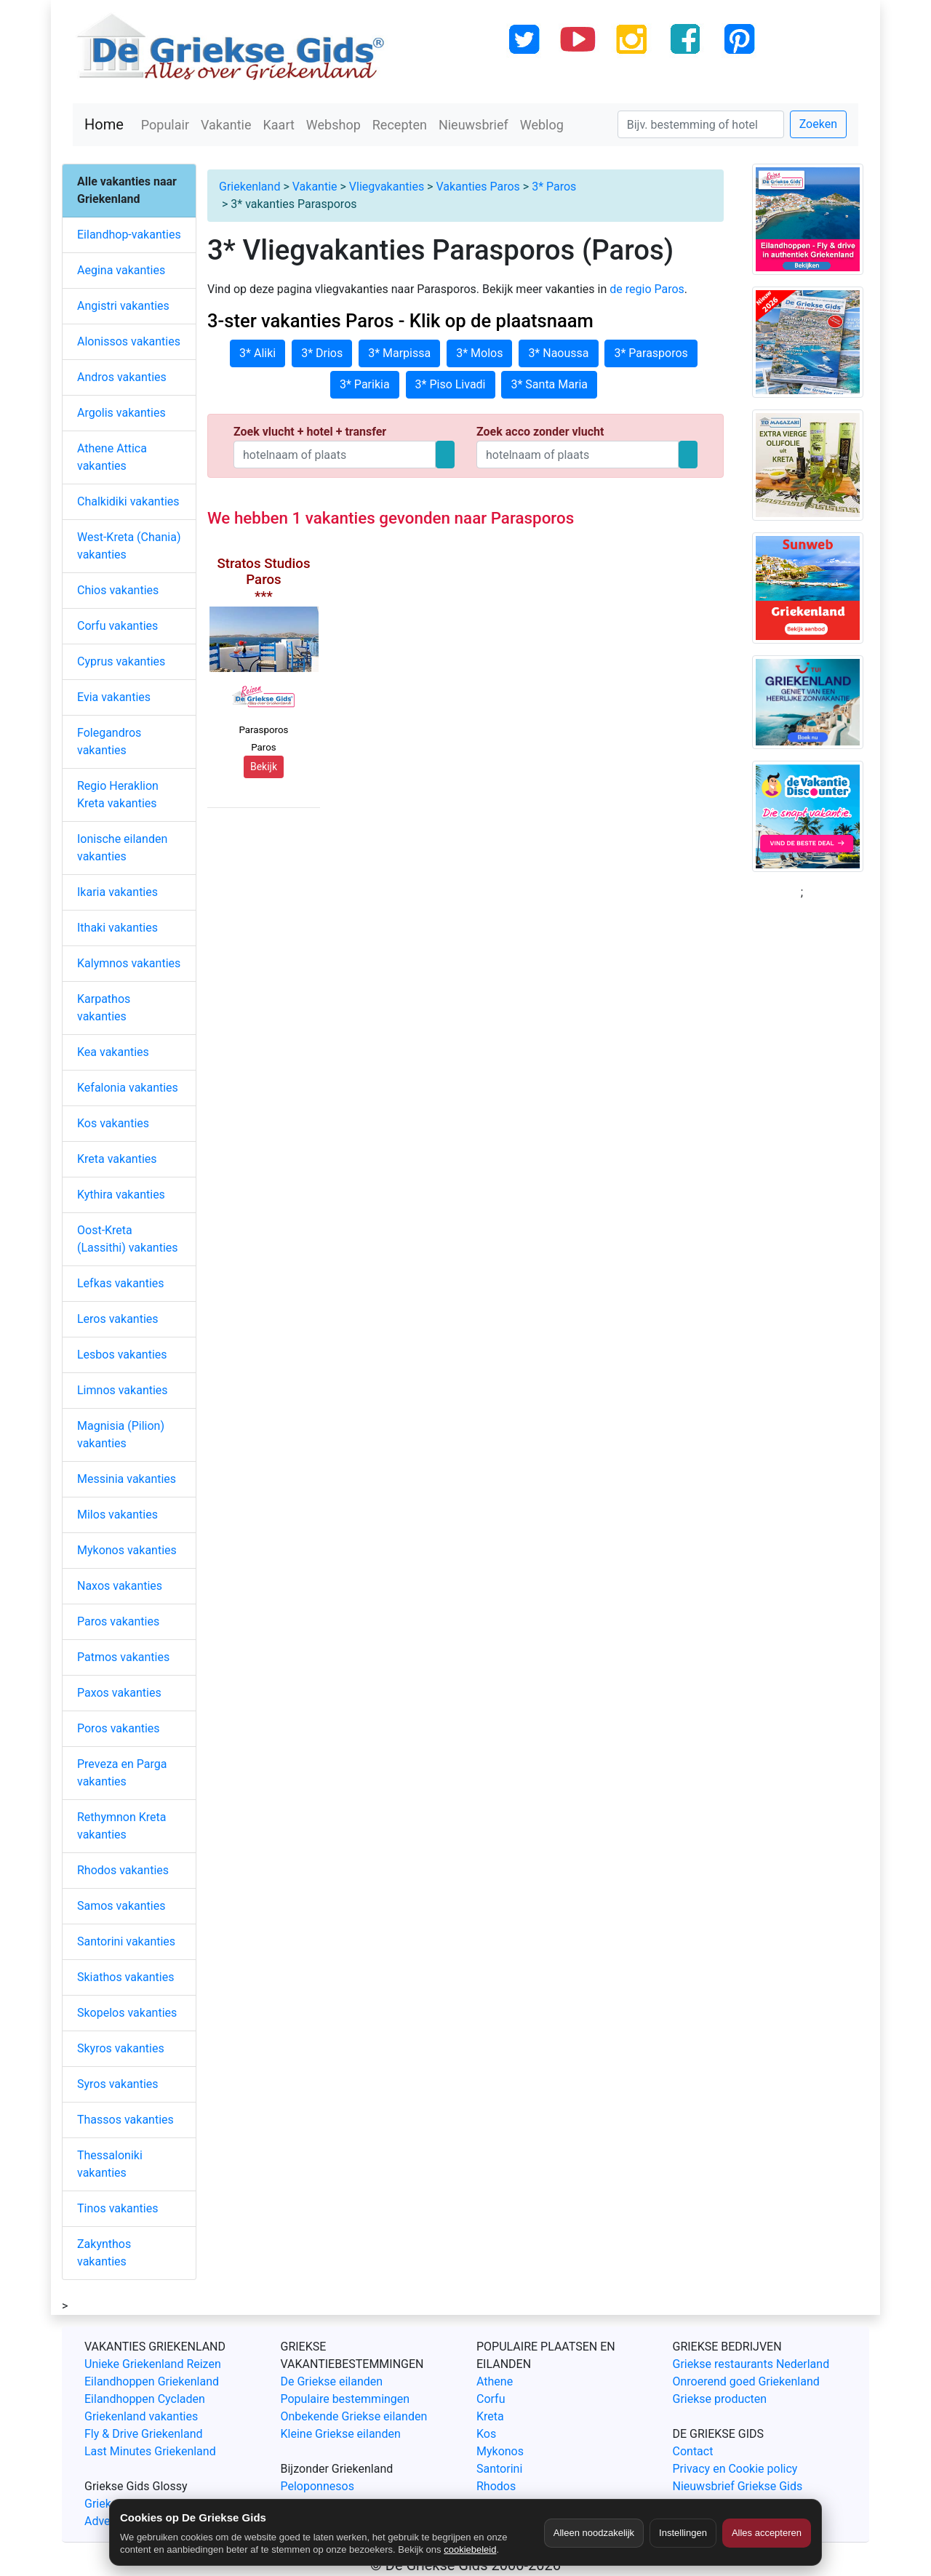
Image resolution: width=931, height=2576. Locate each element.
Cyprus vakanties (121, 661)
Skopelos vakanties (127, 2013)
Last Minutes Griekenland (150, 2451)
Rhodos (496, 2486)
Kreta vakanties (117, 1159)
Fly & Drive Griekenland (143, 2434)
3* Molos (479, 353)
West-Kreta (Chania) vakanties (128, 545)
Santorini (499, 2469)
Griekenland (249, 186)
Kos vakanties (113, 1123)
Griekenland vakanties (141, 2416)
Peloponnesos (317, 2486)
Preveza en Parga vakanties (122, 1772)
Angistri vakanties (123, 306)
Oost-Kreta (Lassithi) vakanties (127, 1239)
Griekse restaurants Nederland (751, 2364)
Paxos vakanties (119, 1693)
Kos (486, 2434)
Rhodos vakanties (123, 1870)
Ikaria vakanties (117, 892)
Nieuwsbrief (473, 124)
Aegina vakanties (121, 270)
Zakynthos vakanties (104, 2252)
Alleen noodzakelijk (594, 2532)
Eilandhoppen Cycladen (144, 2399)
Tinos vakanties (117, 2208)
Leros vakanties (118, 1319)
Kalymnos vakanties (128, 963)
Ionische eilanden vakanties (122, 847)
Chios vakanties (118, 590)
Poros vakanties (118, 1728)
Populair (165, 124)
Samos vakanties (121, 1906)
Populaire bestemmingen (345, 2399)
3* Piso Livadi (450, 384)
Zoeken (818, 124)
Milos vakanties (117, 1514)
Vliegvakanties (386, 186)
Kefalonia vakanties (127, 1088)
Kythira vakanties (121, 1194)
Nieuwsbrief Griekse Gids (738, 2486)
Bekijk (263, 766)
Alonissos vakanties (128, 341)
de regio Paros (647, 289)
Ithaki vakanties (117, 928)
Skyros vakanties (120, 2048)
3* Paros (554, 186)
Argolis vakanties (121, 413)
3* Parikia (365, 384)
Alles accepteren (767, 2532)
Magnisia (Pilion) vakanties (120, 1434)
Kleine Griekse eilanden (341, 2434)
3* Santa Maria (549, 384)
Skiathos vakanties (125, 1977)
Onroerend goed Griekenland (746, 2381)
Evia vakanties (114, 697)
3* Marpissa (399, 353)
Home (104, 124)
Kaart (279, 124)
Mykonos (500, 2451)
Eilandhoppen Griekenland (151, 2381)
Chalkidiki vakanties (128, 501)
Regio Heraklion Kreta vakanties (118, 794)
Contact (693, 2451)
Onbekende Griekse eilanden (354, 2416)
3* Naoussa (558, 353)
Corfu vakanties (117, 626)
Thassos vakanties (125, 2120)
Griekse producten (720, 2399)
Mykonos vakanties (127, 1550)
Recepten (399, 124)
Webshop (333, 124)
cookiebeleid (470, 2549)
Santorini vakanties (126, 1941)
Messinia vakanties (126, 1479)
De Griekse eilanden (332, 2381)
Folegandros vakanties (109, 741)
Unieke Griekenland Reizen (152, 2364)
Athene (494, 2381)
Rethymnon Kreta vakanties (122, 1825)
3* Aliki (257, 353)
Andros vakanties (122, 377)
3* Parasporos (650, 353)
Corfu (490, 2399)
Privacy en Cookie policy (735, 2469)
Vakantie (226, 124)
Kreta (490, 2416)
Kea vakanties (113, 1052)
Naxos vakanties (119, 1586)
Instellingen (683, 2532)
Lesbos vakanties (122, 1354)
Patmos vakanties (123, 1657)
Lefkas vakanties (120, 1283)
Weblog (542, 124)
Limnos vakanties (122, 1390)
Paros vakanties (118, 1621)
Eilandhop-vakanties (129, 234)
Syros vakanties (118, 2084)
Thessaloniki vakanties (110, 2164)
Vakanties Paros (477, 186)
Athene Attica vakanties (112, 457)
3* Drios (322, 353)
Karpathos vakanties (103, 1007)
